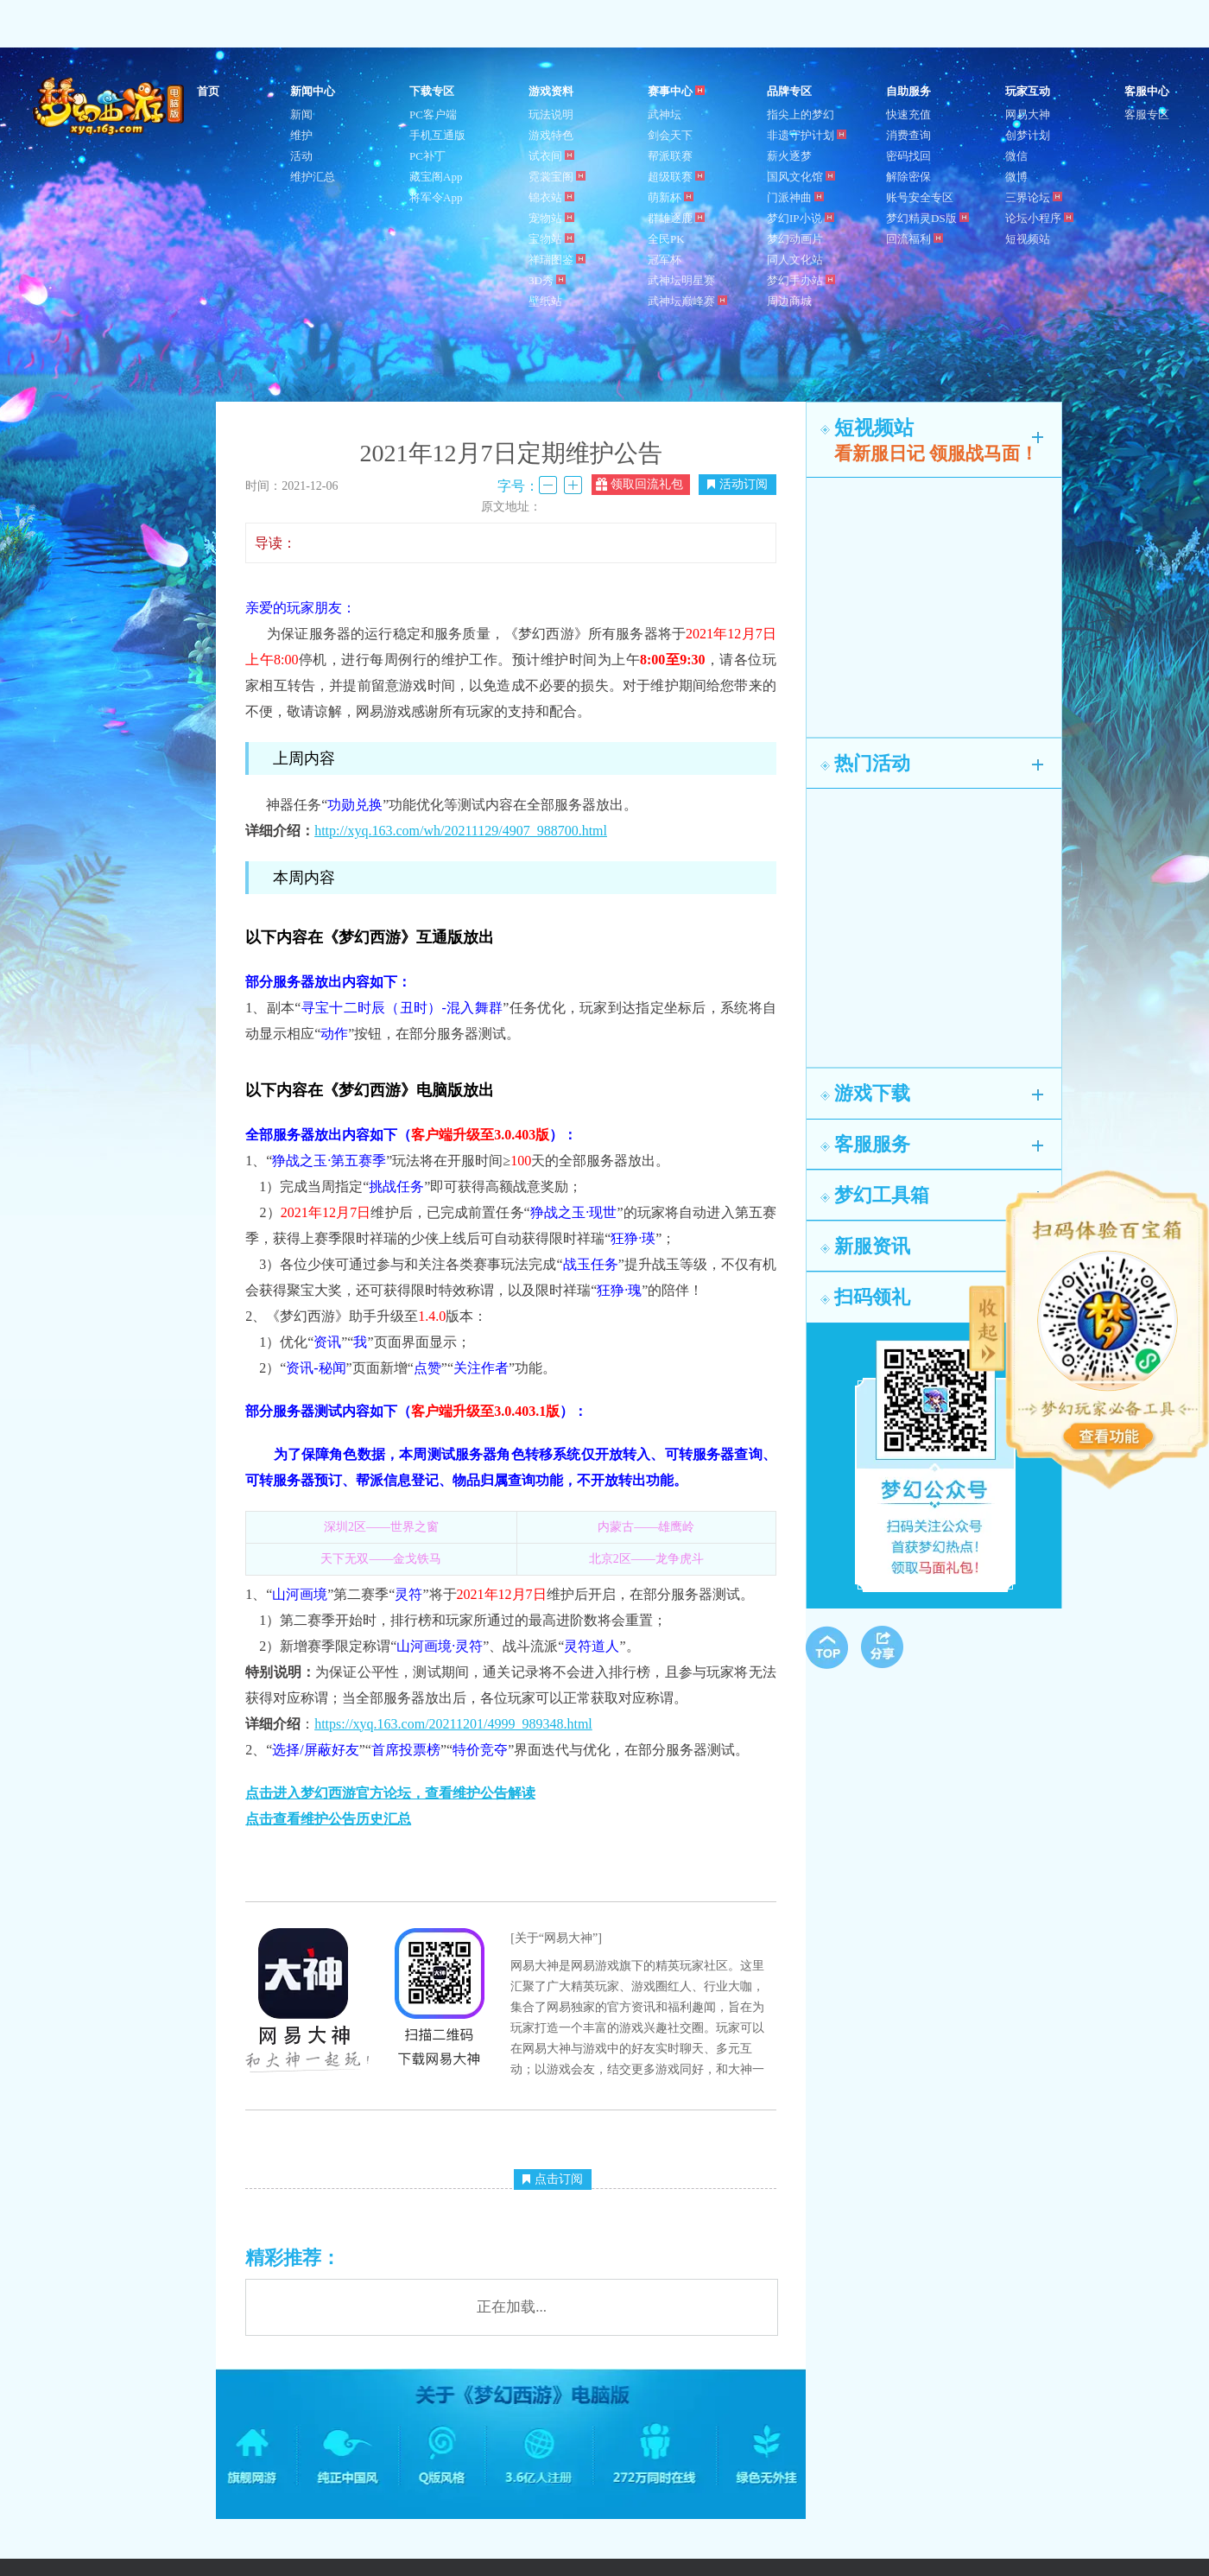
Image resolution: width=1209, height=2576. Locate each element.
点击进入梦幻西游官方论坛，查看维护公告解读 (390, 1793)
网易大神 (1027, 114)
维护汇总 (312, 176)
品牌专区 (789, 91)
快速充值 (908, 114)
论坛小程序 (1039, 218)
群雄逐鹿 (676, 218)
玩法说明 (551, 114)
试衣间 (551, 155)
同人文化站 (795, 259)
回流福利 (914, 238)
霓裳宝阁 (557, 176)
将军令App (435, 197)
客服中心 (1146, 91)
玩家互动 (1027, 91)
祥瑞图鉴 (557, 259)
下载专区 (431, 91)
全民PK (666, 238)
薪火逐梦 (789, 155)
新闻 (301, 114)
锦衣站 (551, 197)
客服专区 (1146, 114)
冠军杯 (664, 259)
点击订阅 (552, 2179)
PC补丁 (427, 155)
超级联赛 (676, 176)
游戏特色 (551, 135)
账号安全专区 (919, 197)
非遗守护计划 (806, 135)
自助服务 (908, 91)
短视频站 (1027, 238)
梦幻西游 (110, 107)
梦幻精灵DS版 (927, 218)
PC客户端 (433, 114)
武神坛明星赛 (681, 280)
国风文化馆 (801, 176)
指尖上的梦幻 (800, 114)
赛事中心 (676, 91)
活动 (301, 155)
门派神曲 (795, 197)
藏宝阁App (435, 176)
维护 (301, 135)
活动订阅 (737, 484)
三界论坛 (1033, 197)
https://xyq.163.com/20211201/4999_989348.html (453, 1723)
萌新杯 (670, 197)
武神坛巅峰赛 (687, 301)
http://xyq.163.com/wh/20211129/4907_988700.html (460, 830)
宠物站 (551, 218)
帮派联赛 (670, 155)
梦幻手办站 (801, 280)
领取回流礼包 (639, 484)
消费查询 (908, 135)
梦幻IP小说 (800, 218)
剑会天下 (670, 135)
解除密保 (908, 176)
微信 (1016, 155)
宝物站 (551, 238)
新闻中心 (312, 91)
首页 (208, 91)
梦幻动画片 (795, 238)
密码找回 (908, 155)
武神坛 (664, 114)
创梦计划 (1027, 135)
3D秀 (547, 280)
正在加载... (512, 2307)
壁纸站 (545, 301)
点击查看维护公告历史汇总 (328, 1818)
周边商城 (789, 301)
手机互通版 (437, 135)
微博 (1016, 176)
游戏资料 (551, 91)
